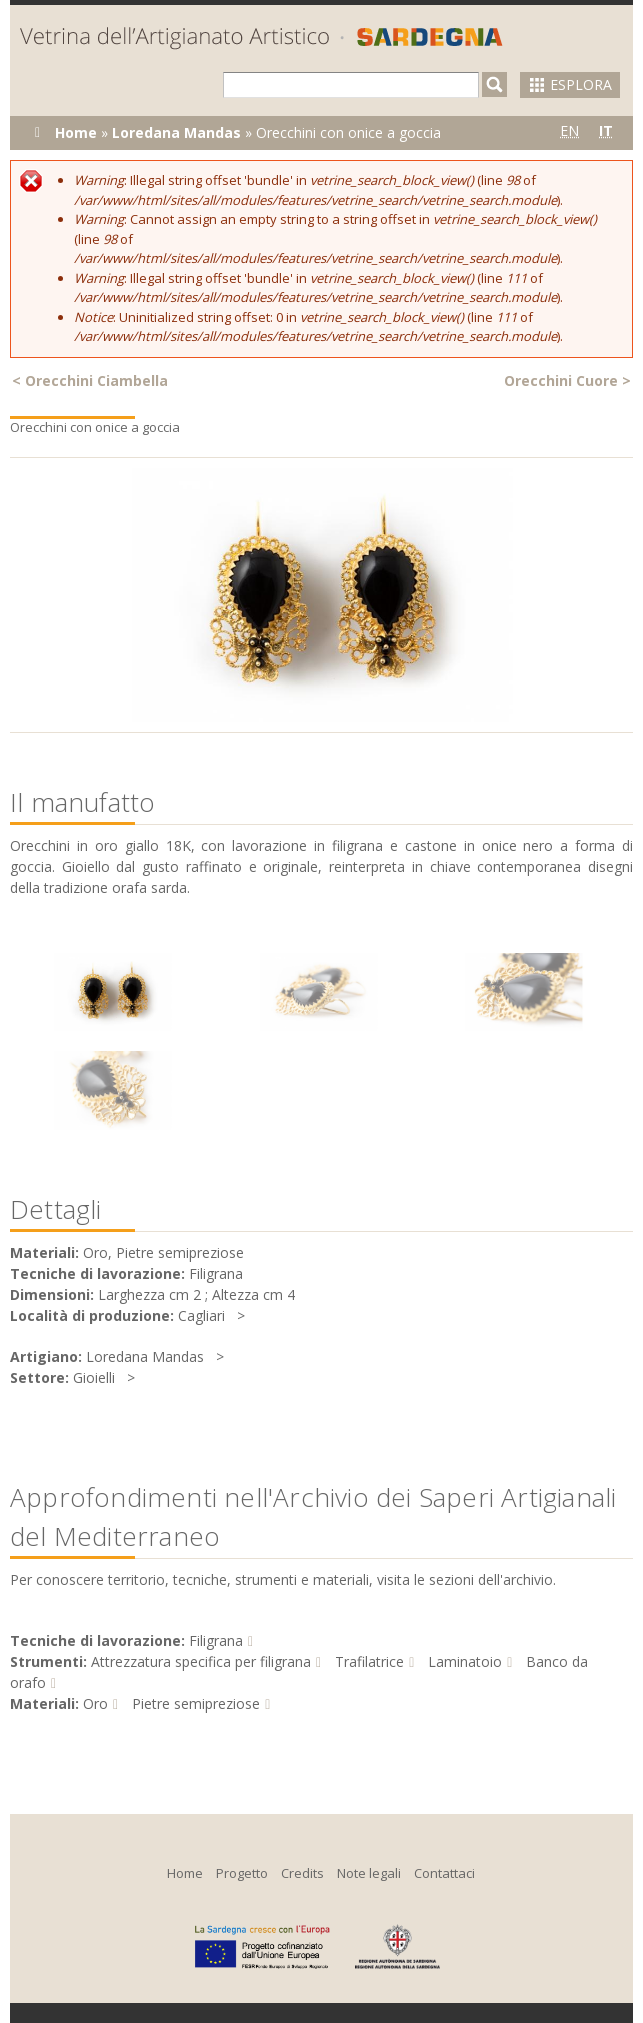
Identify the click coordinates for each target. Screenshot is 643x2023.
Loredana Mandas (176, 132)
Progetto (242, 1873)
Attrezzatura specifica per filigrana (201, 1661)
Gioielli (94, 1377)
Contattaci (444, 1873)
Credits (302, 1873)
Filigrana (216, 1640)
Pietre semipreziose (196, 1703)
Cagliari (201, 1315)
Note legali (369, 1873)
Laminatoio (465, 1661)
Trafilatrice (369, 1661)
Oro (95, 1703)
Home (76, 132)
